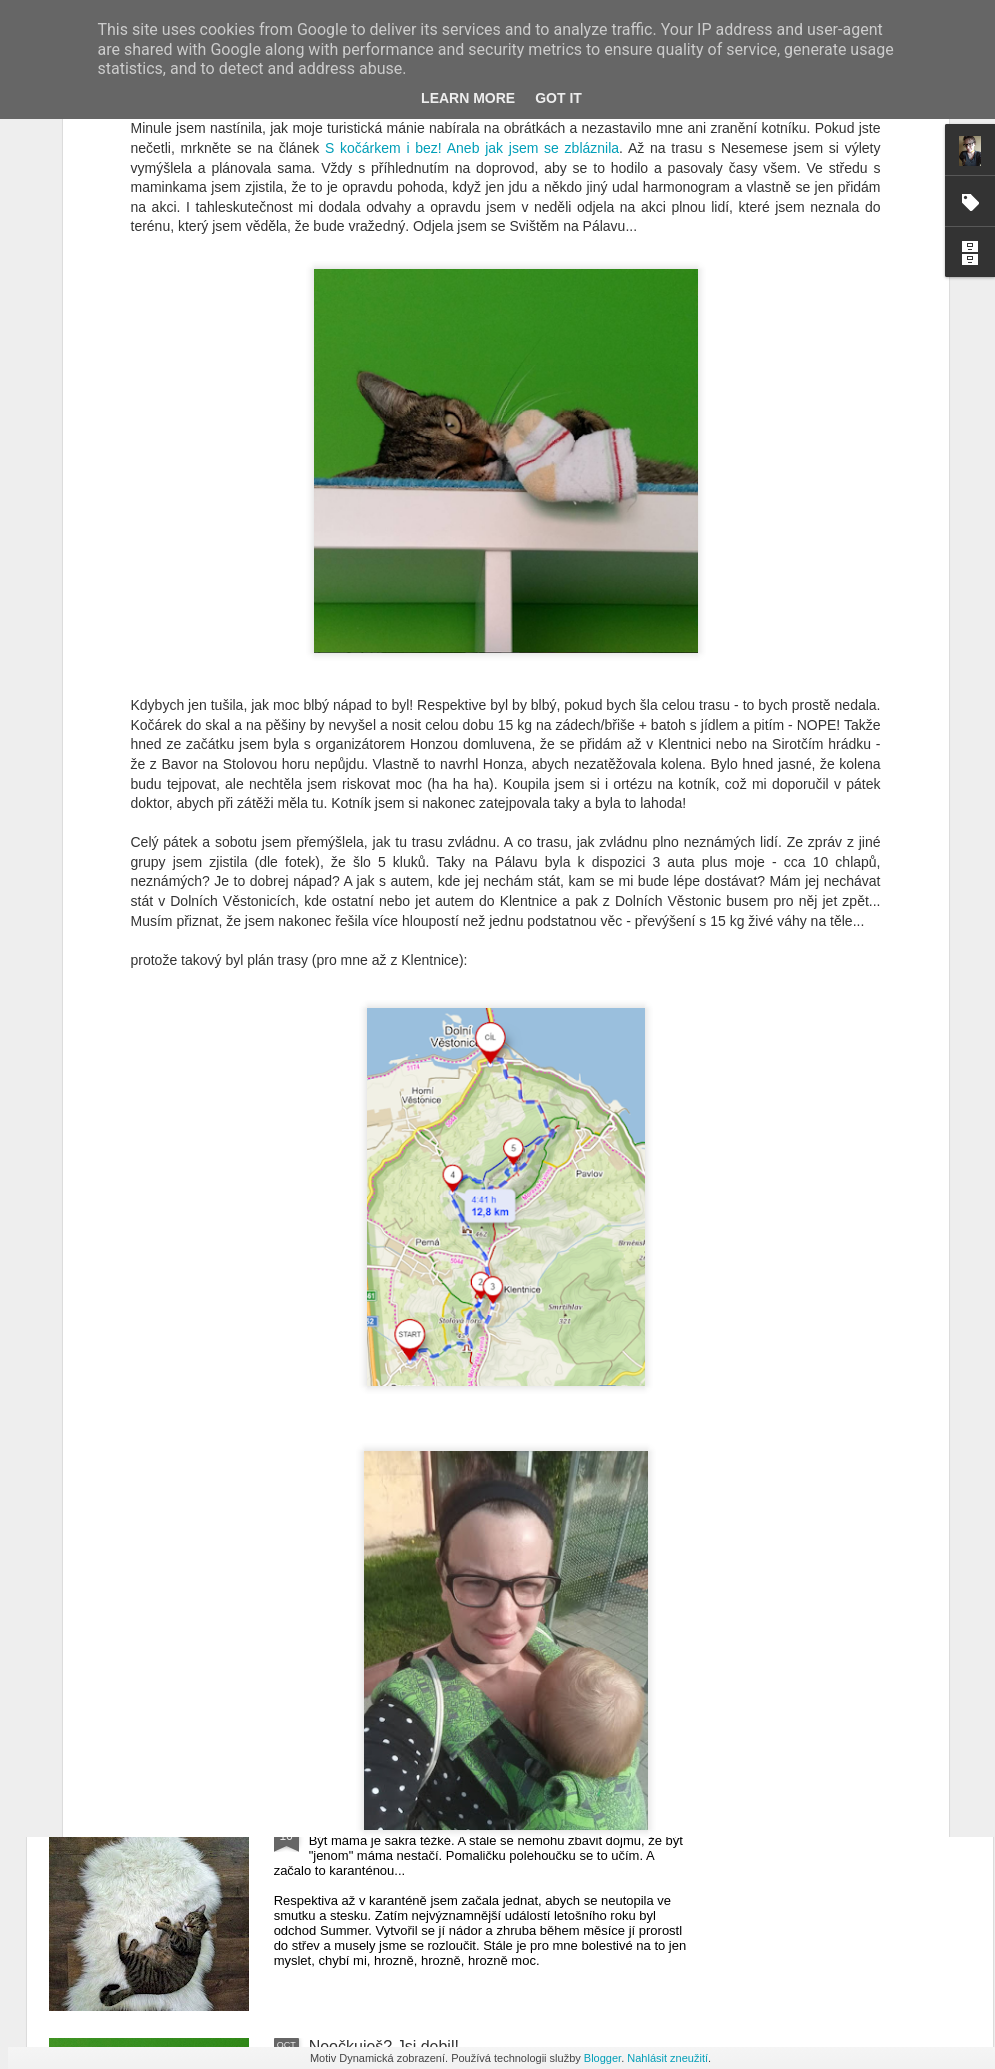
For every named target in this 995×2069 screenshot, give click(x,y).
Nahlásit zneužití (667, 2058)
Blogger (602, 2058)
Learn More (468, 98)
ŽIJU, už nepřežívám (383, 1819)
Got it (558, 98)
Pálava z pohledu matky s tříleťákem (438, 1365)
